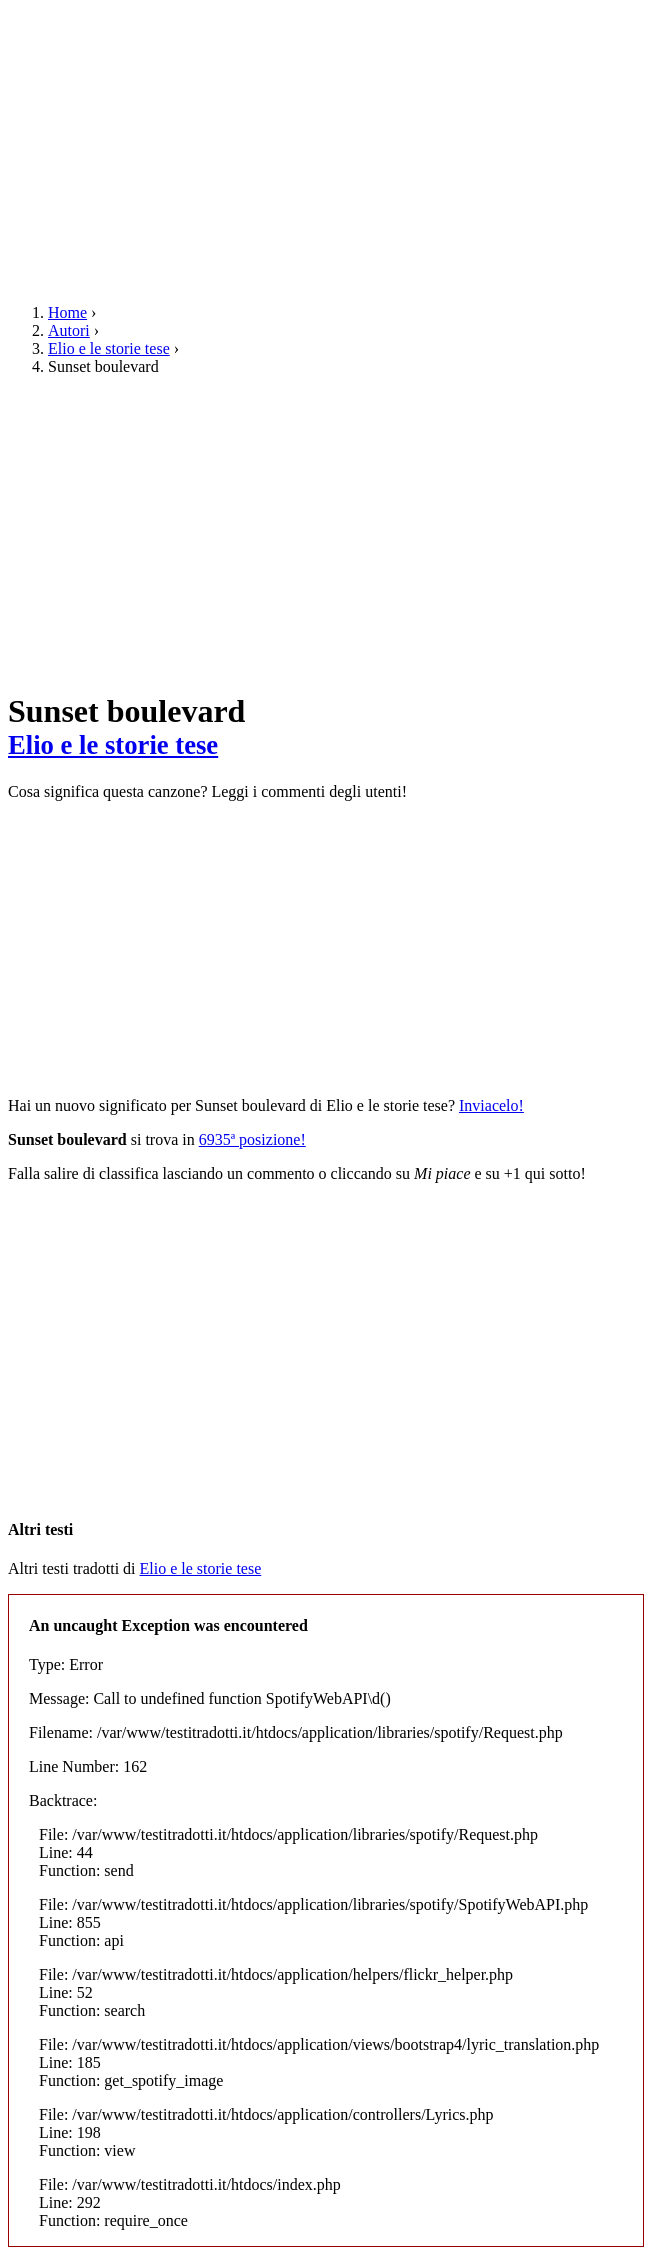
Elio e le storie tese (109, 348)
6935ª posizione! (252, 1139)
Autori (69, 330)
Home (67, 312)
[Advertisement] (326, 148)
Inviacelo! (491, 1105)
